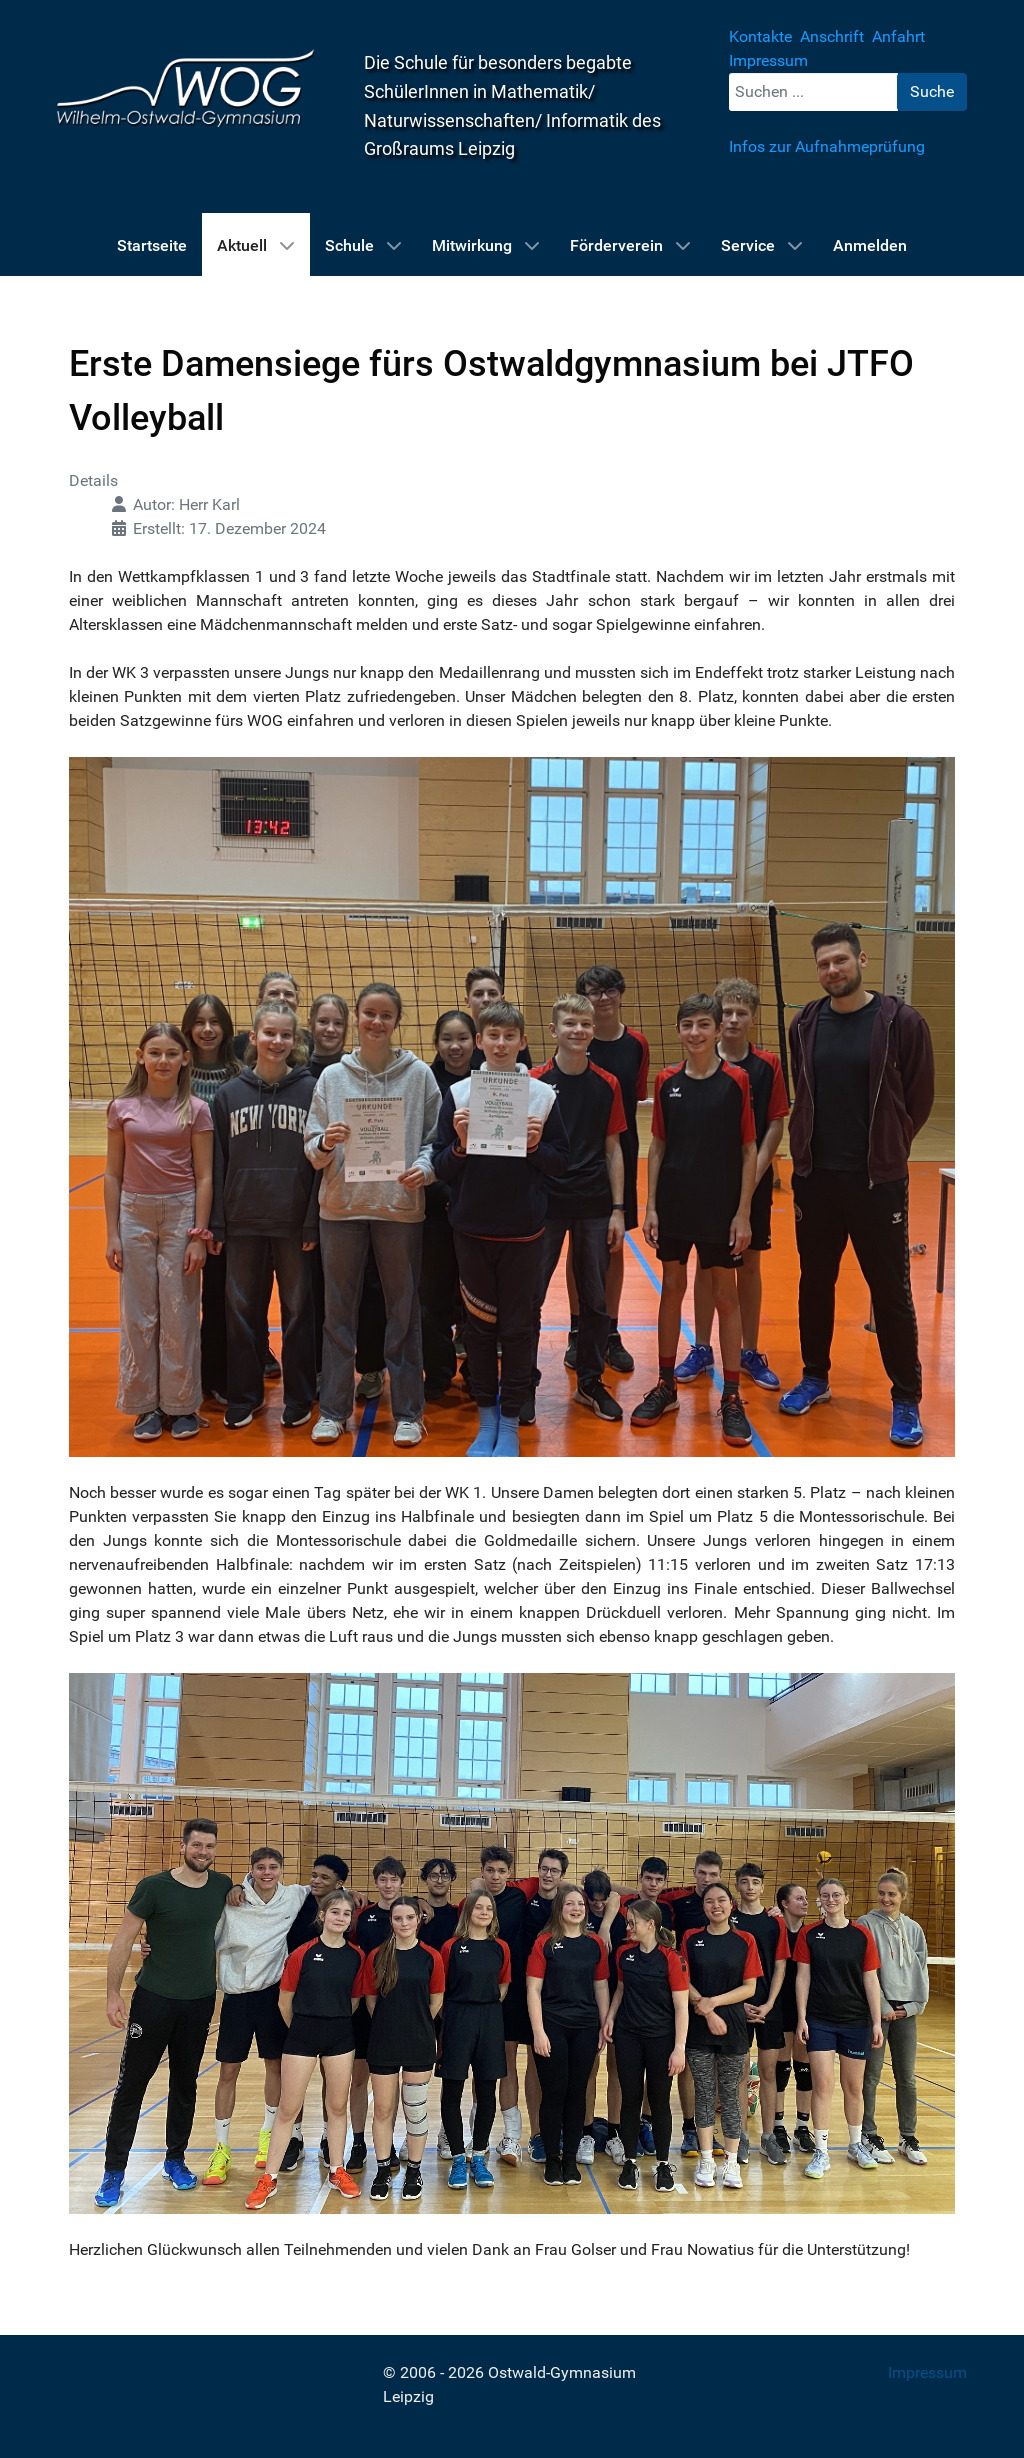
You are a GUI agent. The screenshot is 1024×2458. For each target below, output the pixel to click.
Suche (932, 91)
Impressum (927, 2372)
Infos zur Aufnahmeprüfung (827, 146)
